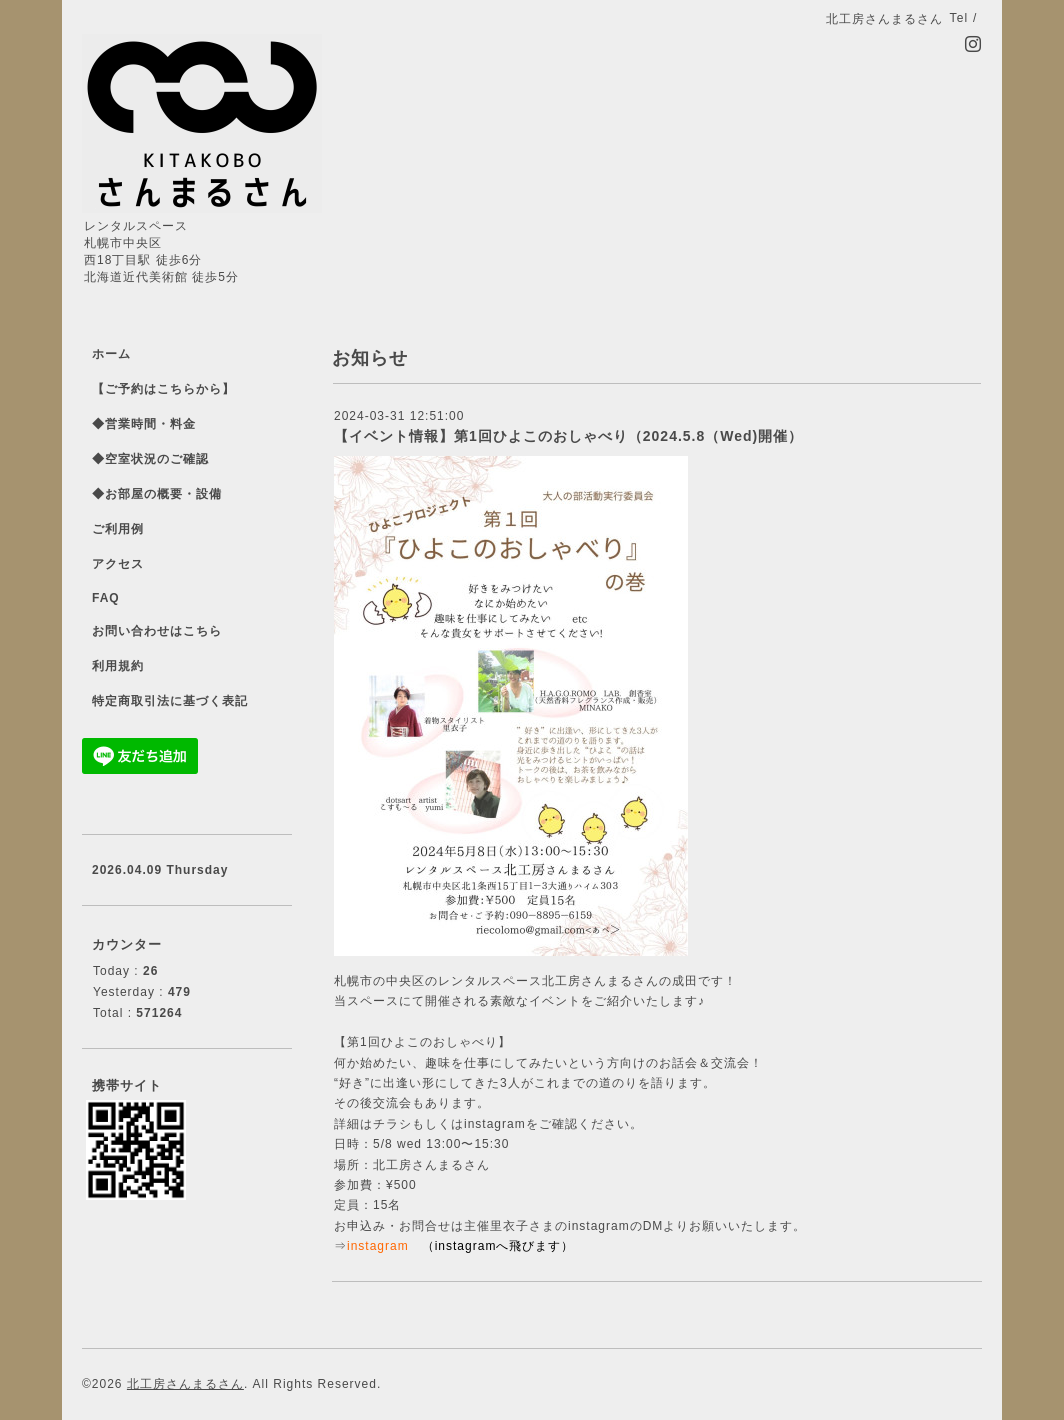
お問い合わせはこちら (157, 631)
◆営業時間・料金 (144, 424)
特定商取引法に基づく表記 (170, 701)
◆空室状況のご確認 (150, 459)
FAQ (106, 598)
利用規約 (118, 666)
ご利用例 (118, 529)
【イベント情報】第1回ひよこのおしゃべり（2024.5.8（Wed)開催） (568, 436)
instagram (378, 1246)
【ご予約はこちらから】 (163, 389)
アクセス (118, 564)
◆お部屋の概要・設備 (157, 494)
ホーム (111, 354)
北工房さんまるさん (185, 1384)
